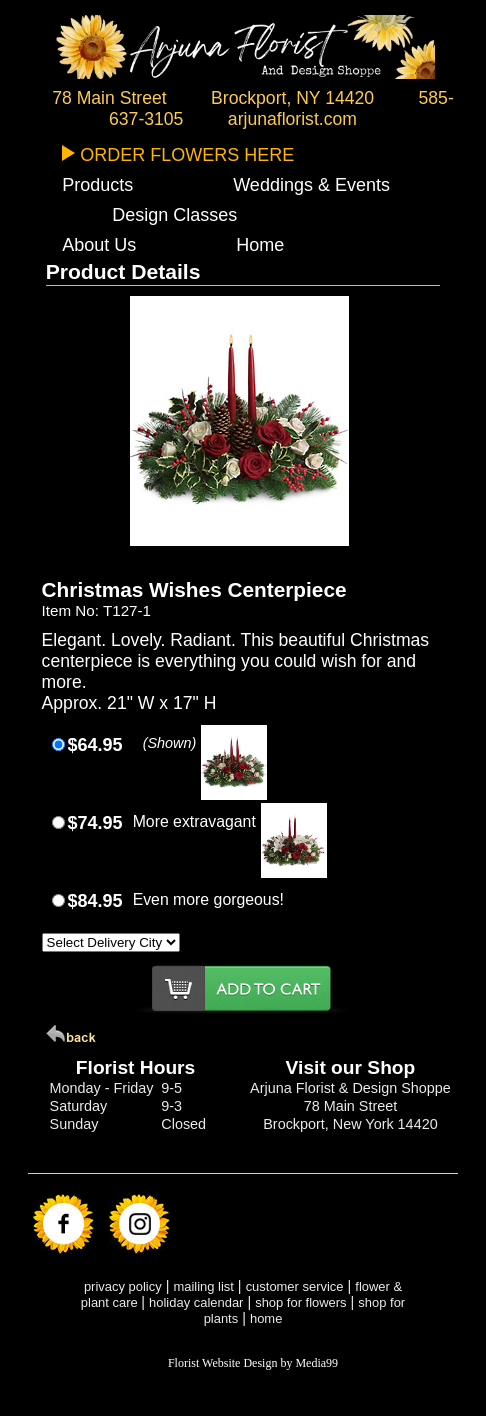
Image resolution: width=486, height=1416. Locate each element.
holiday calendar (196, 1302)
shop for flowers (300, 1302)
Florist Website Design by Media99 (253, 1363)
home (266, 1318)
